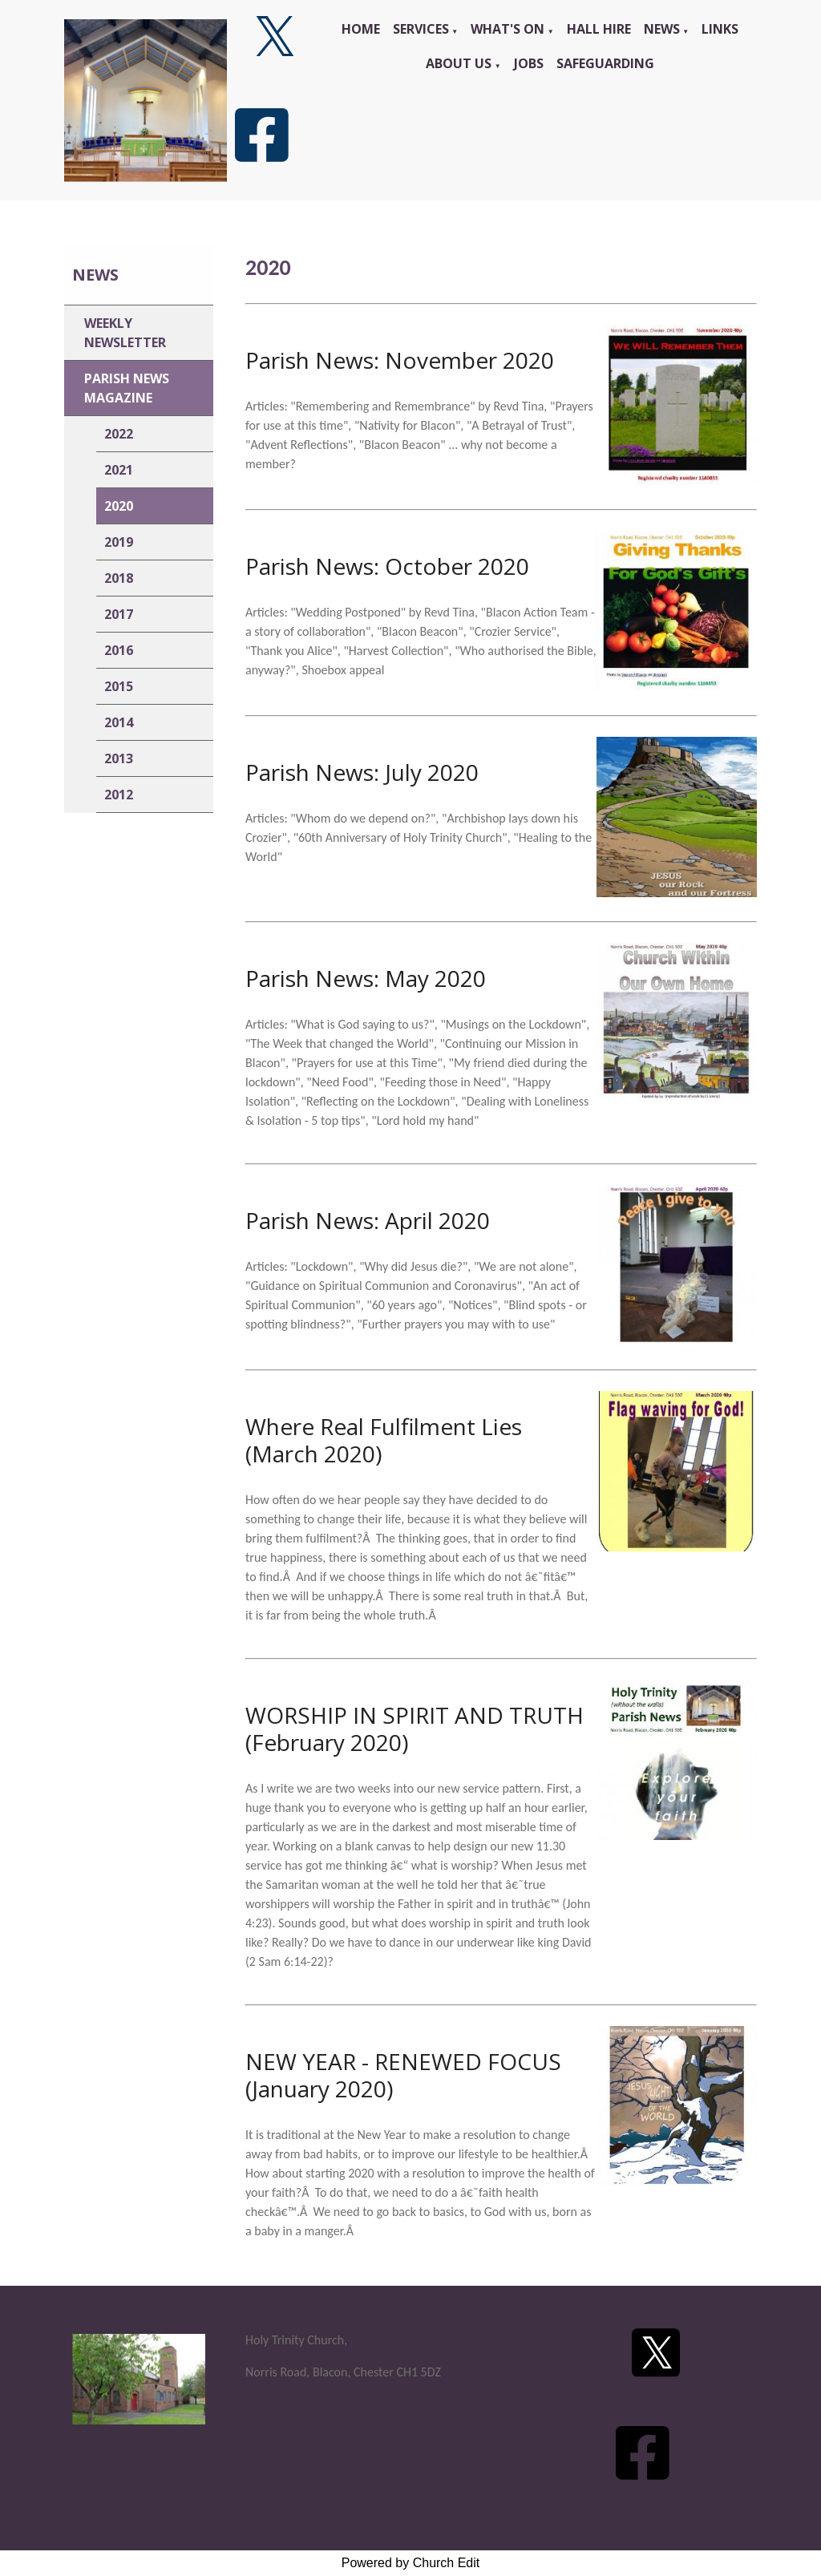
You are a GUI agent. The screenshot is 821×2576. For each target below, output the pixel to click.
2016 (118, 650)
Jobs (529, 63)
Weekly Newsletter (125, 332)
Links (720, 29)
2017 (118, 614)
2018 (118, 578)
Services (421, 29)
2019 (118, 542)
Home (361, 29)
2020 (118, 506)
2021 (118, 470)
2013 (118, 758)
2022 (118, 434)
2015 (118, 686)
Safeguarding (605, 63)
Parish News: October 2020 (387, 566)
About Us (458, 63)
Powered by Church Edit (411, 2563)
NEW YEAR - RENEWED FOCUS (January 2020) (403, 2075)
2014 (118, 722)
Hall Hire (599, 29)
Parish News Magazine (126, 388)
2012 (118, 794)
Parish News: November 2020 (399, 360)
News (662, 29)
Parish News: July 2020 (362, 772)
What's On (507, 29)
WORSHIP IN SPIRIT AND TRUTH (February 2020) (414, 1728)
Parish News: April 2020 (367, 1220)
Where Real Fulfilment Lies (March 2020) (383, 1440)
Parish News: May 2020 (365, 978)
